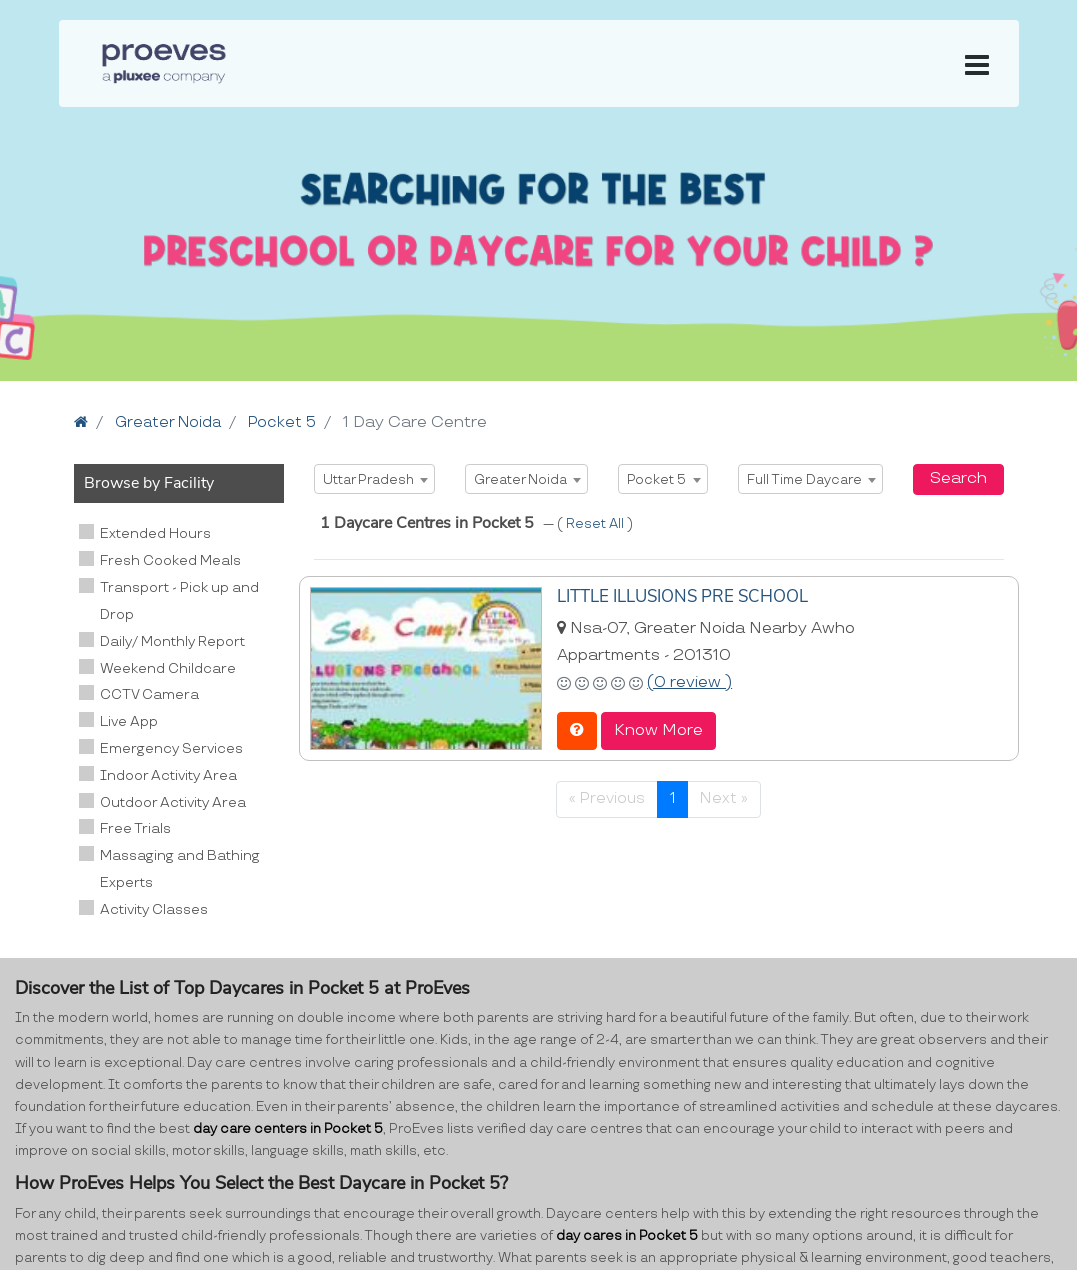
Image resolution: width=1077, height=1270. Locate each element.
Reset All (596, 524)
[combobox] (374, 479)
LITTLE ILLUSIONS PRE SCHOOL (677, 596)
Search (958, 478)
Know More (658, 729)
